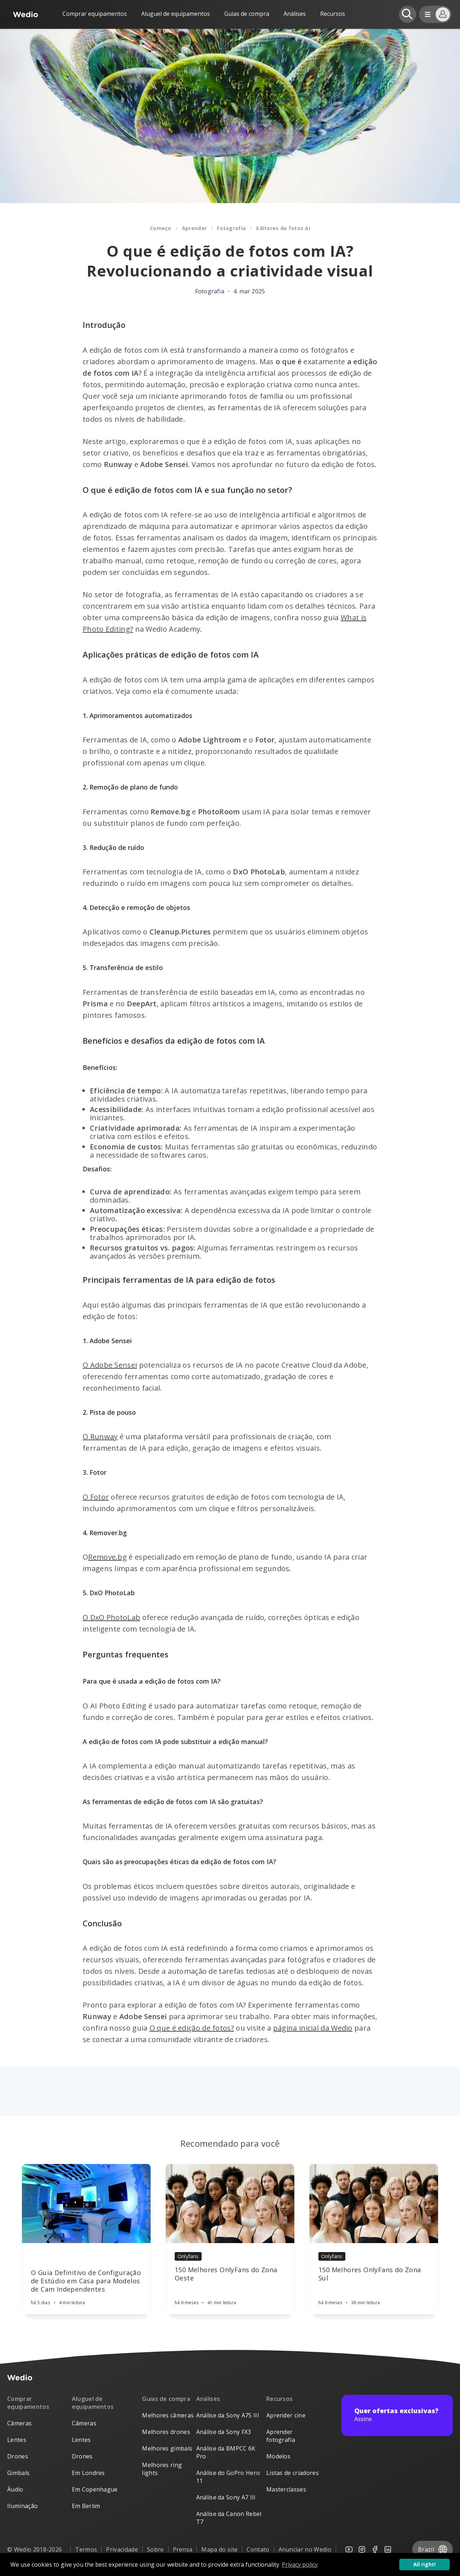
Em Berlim (86, 2506)
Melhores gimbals (167, 2448)
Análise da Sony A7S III (227, 2415)
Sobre (155, 2549)
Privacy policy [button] (300, 2564)
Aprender (194, 228)
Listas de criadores (292, 2473)
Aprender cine (285, 2415)
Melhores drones (166, 2432)
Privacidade (122, 2549)
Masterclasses (286, 2489)
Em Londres (88, 2473)
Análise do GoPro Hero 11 (228, 2477)
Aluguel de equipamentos (175, 13)
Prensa (183, 2549)
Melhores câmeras (168, 2415)
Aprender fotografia (280, 2436)
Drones (17, 2456)
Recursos (279, 2399)
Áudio (15, 2489)
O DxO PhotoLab (111, 1617)
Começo (160, 228)
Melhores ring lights (162, 2469)
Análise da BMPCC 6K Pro (226, 2452)
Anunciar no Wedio (305, 2549)
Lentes (16, 2440)
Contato (258, 2549)
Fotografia (231, 228)
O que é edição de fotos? (192, 2028)
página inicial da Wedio (313, 2028)
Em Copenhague (95, 2489)
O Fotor (96, 1497)
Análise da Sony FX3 (223, 2432)
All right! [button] (424, 2564)
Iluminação (22, 2506)
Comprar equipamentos (95, 13)
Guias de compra (246, 13)
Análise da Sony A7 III (226, 2497)
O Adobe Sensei (110, 1365)
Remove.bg (107, 1557)
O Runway (100, 1436)
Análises (295, 13)
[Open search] (407, 14)
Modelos (278, 2456)
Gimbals (18, 2473)
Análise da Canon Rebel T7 (229, 2518)
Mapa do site (219, 2549)
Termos (86, 2549)
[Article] (86, 2203)
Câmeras (19, 2423)
